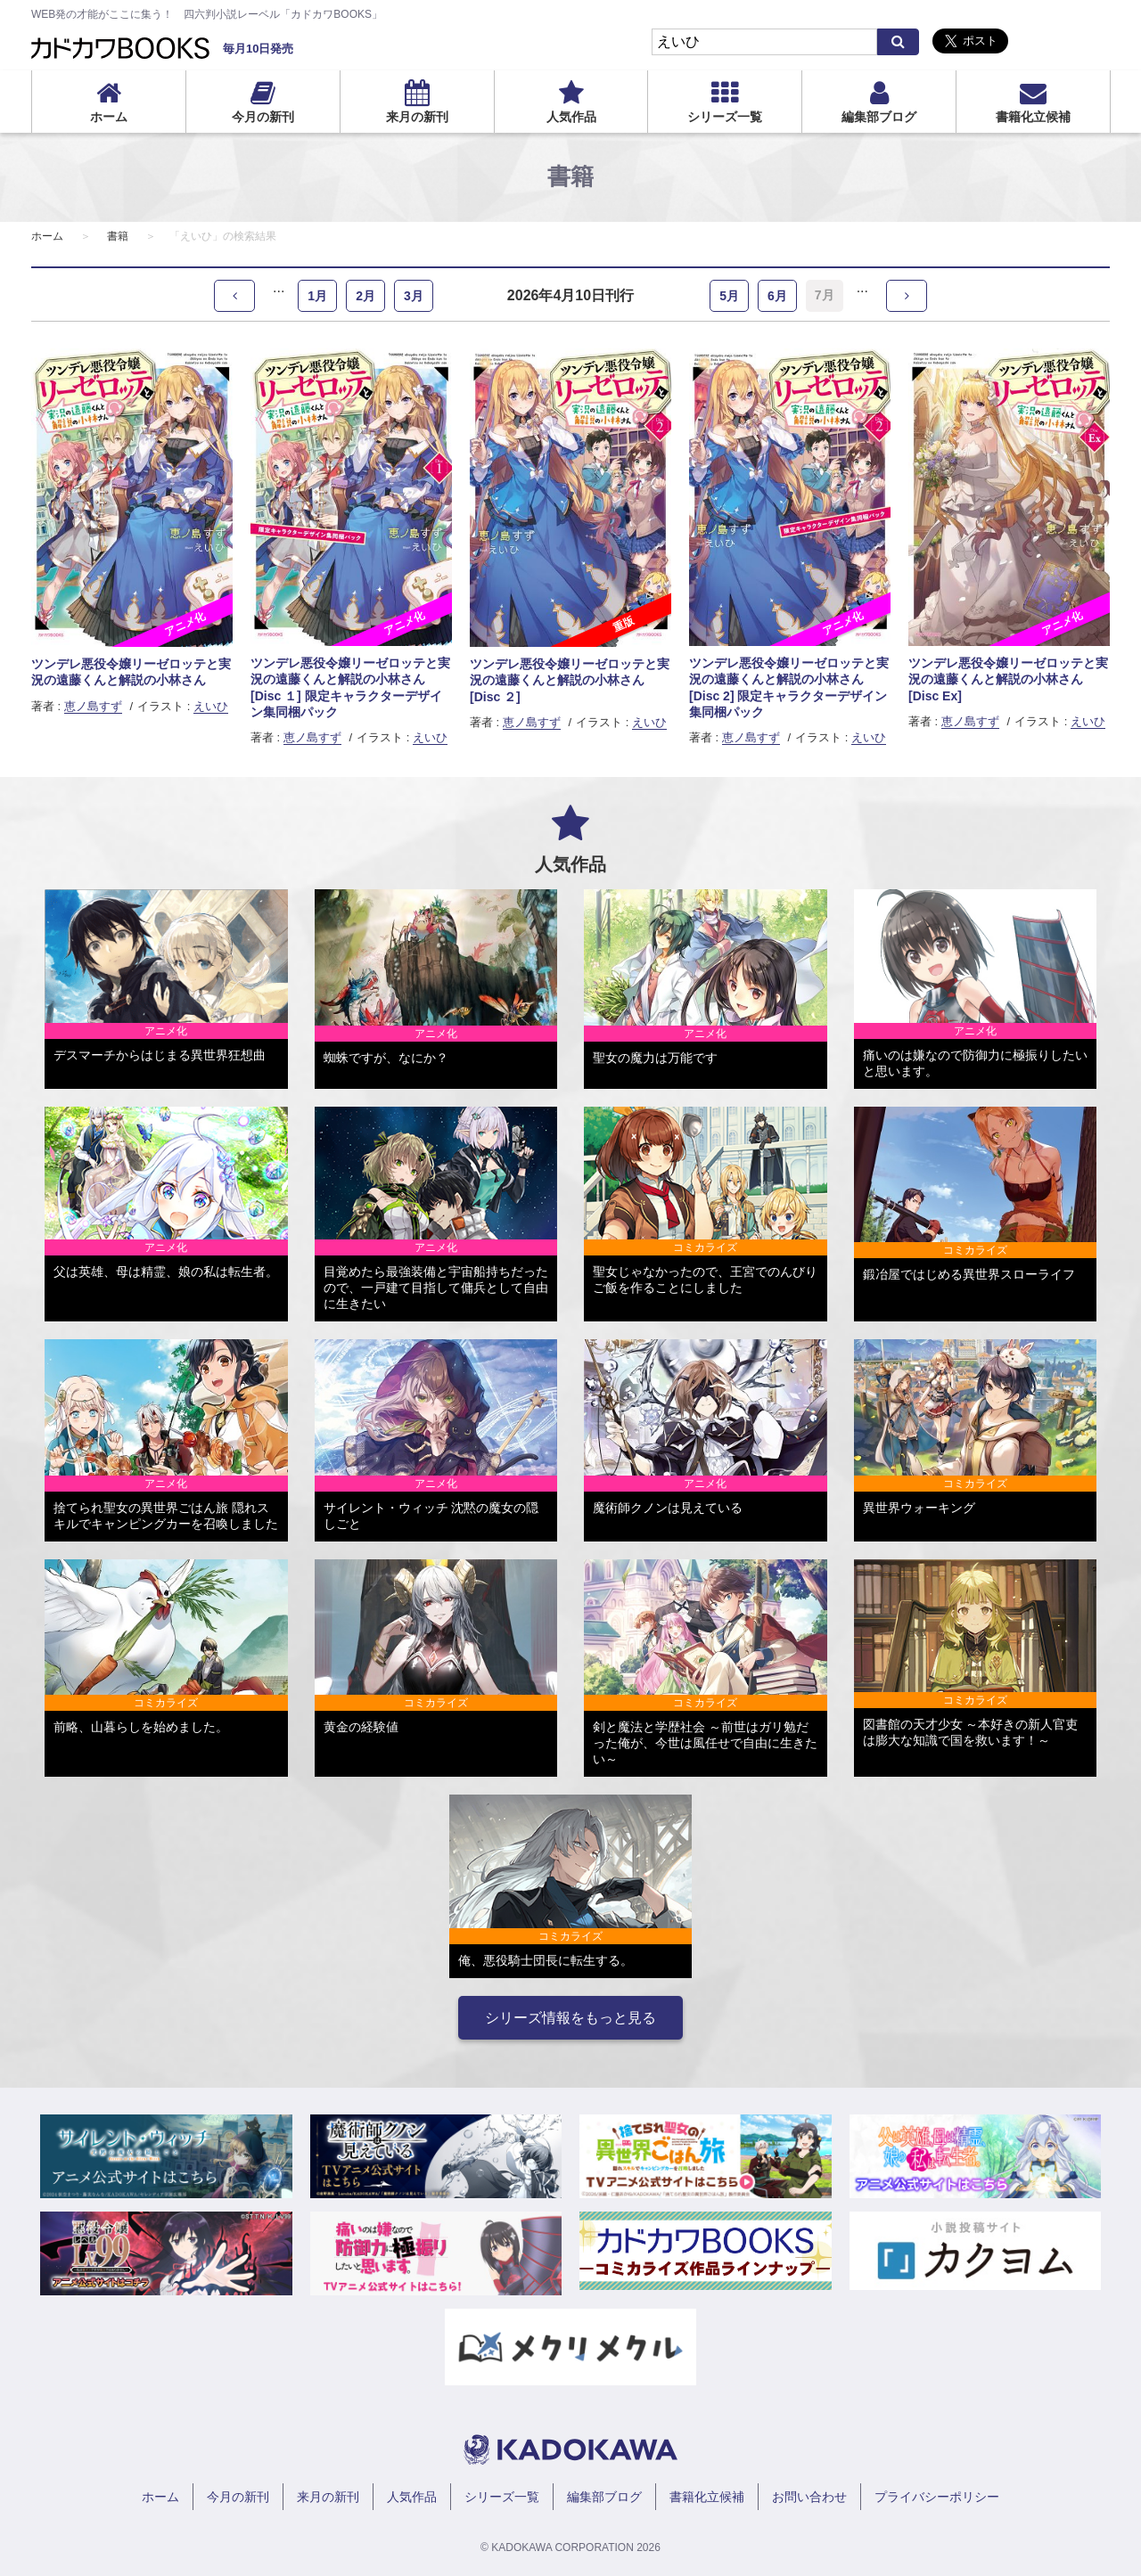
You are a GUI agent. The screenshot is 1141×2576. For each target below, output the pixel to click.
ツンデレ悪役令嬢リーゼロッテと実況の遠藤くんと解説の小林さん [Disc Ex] (1008, 679)
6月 (777, 296)
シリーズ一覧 (724, 116)
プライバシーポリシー (936, 2497)
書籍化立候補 (1033, 116)
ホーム (108, 116)
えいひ (210, 706)
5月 (729, 296)
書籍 (117, 236)
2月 (365, 296)
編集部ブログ (878, 116)
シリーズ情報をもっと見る (570, 2017)
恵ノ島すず (93, 706)
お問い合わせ (809, 2497)
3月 (413, 296)
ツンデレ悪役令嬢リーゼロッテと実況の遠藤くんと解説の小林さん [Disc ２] (569, 680)
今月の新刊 (263, 116)
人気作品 (571, 116)
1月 (317, 296)
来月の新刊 (417, 116)
